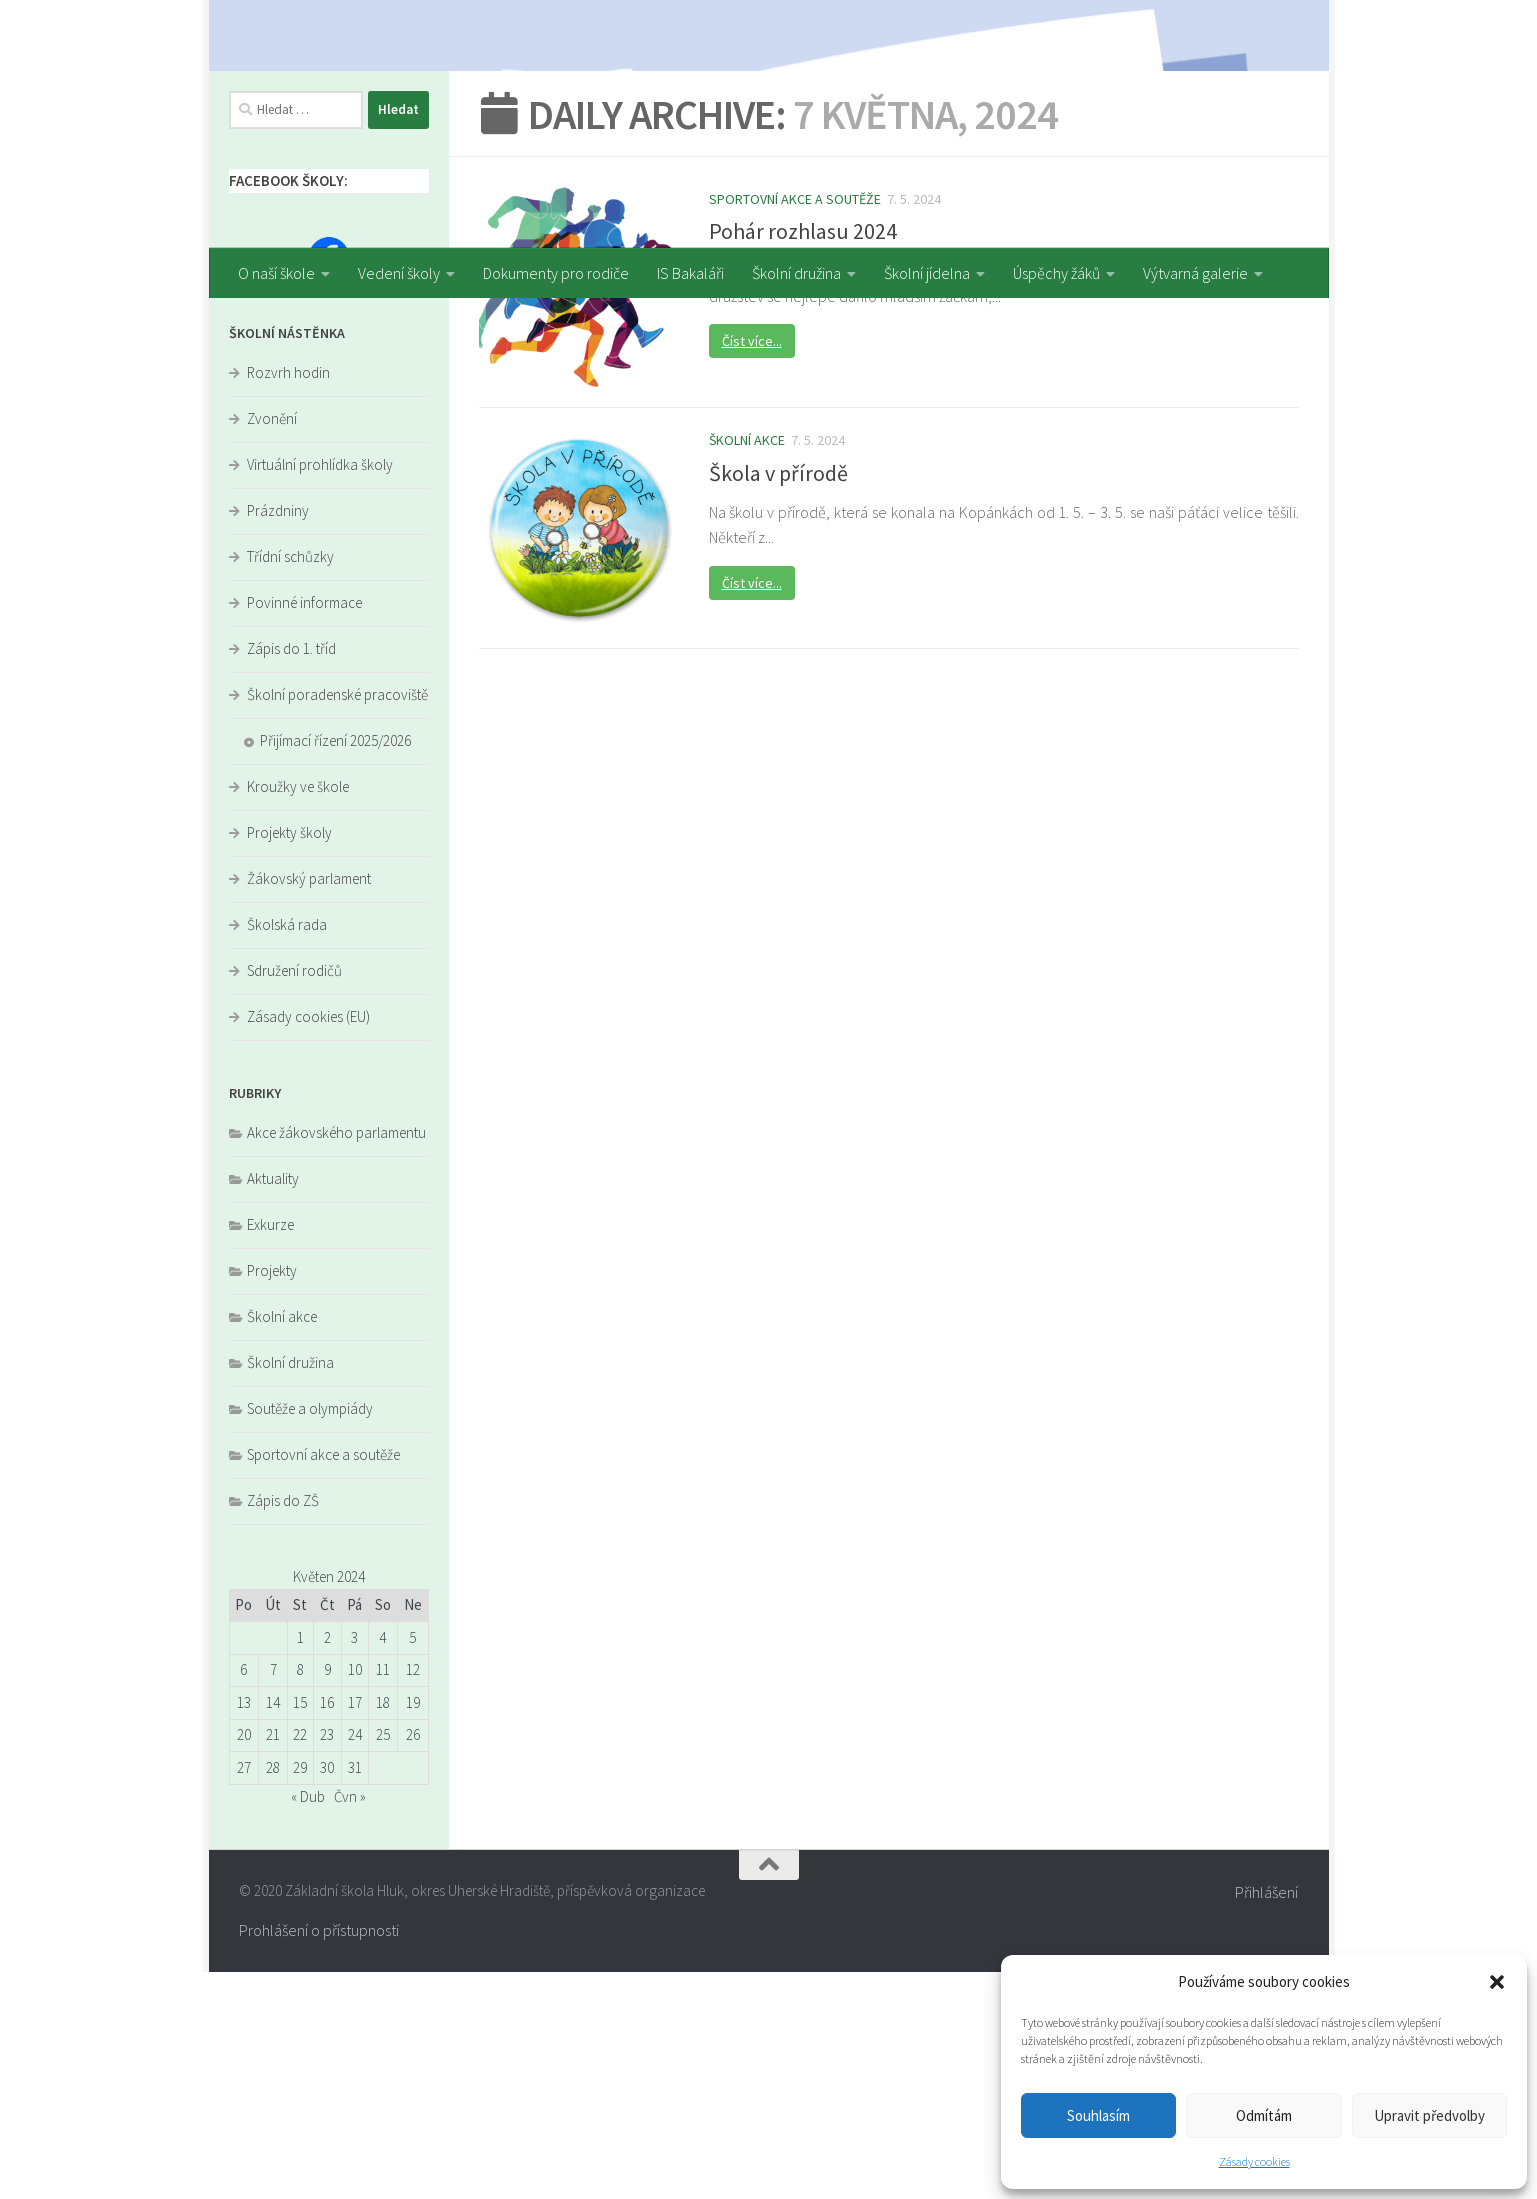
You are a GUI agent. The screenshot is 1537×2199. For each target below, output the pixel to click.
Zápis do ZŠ (283, 1727)
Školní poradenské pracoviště (337, 921)
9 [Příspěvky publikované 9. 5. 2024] (327, 1896)
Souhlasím (1098, 2115)
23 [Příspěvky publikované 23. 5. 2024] (327, 1961)
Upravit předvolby (1429, 2115)
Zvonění (272, 645)
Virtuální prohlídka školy (320, 691)
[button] (1497, 1982)
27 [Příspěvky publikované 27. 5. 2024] (244, 1994)
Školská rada (287, 1151)
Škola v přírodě (778, 699)
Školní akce (747, 667)
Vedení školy (399, 273)
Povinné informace (304, 829)
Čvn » (350, 2023)
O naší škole (276, 273)
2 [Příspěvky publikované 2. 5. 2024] (327, 1864)
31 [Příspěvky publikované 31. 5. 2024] (355, 1994)
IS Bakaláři (690, 273)
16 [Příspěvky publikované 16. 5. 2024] (327, 1929)
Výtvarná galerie (1195, 273)
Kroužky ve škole (298, 1013)
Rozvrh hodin (288, 599)
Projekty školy (289, 1059)
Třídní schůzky (290, 783)
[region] (769, 124)
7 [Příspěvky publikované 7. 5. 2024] (273, 1896)
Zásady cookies (1254, 2161)
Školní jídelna (927, 273)
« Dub (308, 2023)
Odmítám (1264, 2115)
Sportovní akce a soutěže (795, 426)
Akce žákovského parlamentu (336, 1359)
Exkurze (270, 1451)
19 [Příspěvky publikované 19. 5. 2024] (413, 1929)
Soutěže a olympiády (310, 1635)
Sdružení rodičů (294, 1197)
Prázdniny (278, 737)
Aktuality (273, 1405)
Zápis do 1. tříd (291, 875)
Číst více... (752, 568)
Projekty (272, 1497)
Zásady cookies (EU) (308, 1243)
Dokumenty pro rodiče (556, 273)
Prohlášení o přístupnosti (319, 2157)
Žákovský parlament (309, 1105)
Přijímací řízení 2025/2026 (335, 967)
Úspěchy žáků (1056, 273)
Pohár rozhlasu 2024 (803, 458)
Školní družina (796, 273)
